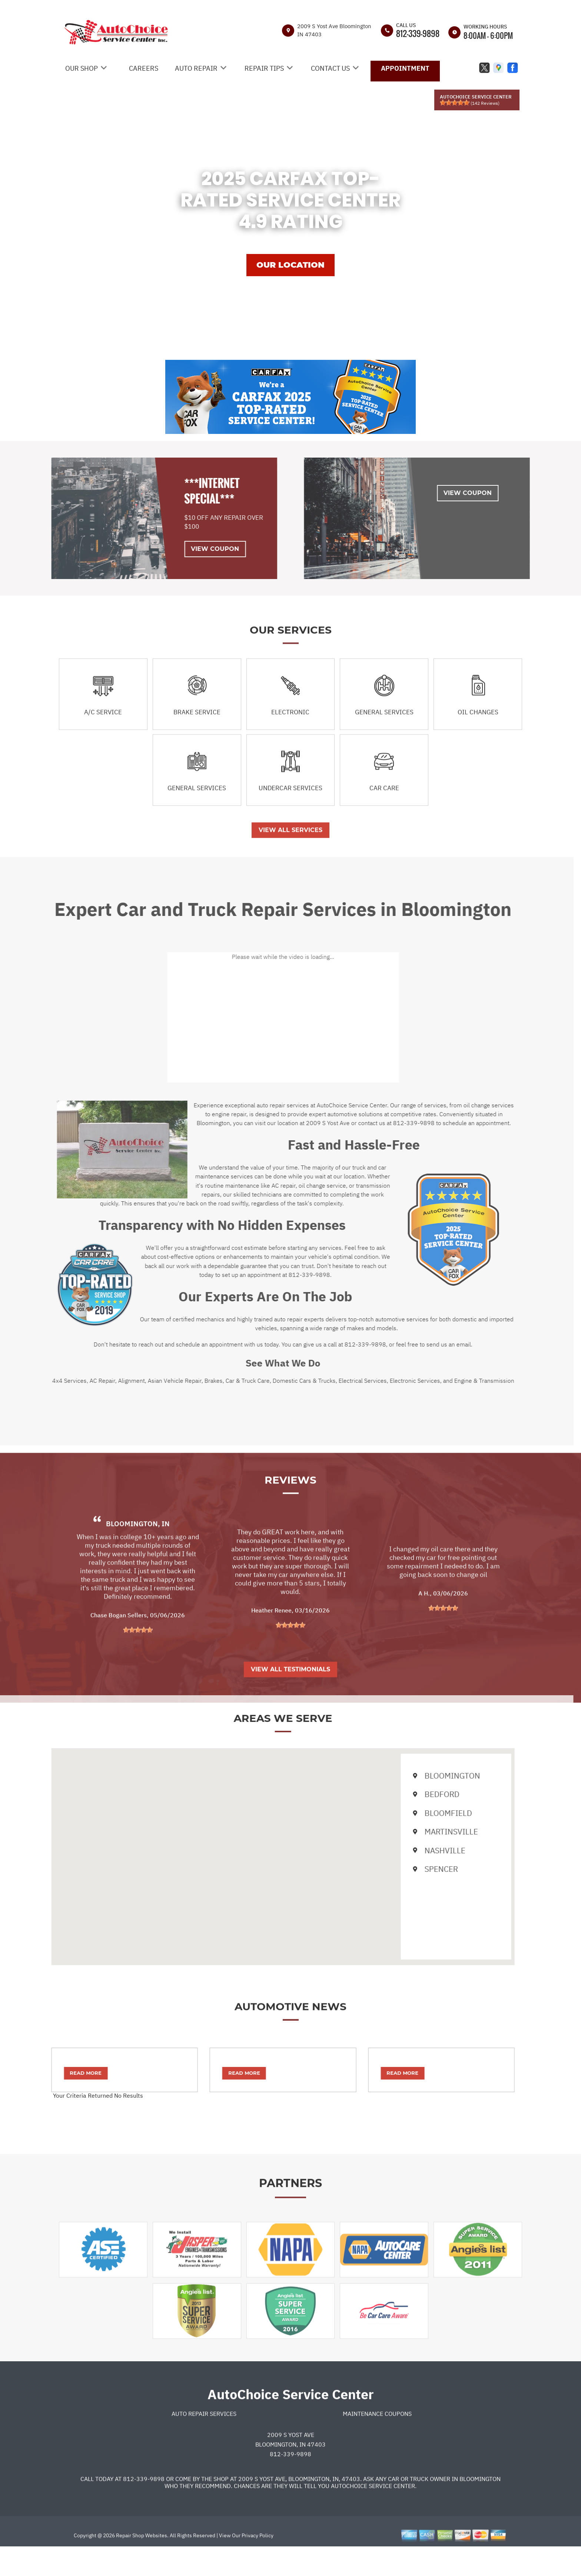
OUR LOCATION (290, 265)
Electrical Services (335, 1380)
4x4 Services (41, 1380)
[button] (255, 1850)
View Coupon (188, 548)
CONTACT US (330, 68)
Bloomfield (415, 1813)
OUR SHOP (81, 68)
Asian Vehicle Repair (147, 1380)
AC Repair (74, 1380)
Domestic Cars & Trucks (276, 1380)
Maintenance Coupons (377, 2441)
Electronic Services (387, 1380)
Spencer (408, 1869)
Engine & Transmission (456, 1380)
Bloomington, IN (138, 1550)
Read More (58, 2073)
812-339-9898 (417, 33)
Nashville (412, 1850)
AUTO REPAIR (196, 68)
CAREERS (143, 68)
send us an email (421, 1344)
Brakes (186, 1380)
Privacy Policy (257, 2562)
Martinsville (418, 1831)
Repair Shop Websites (141, 2562)
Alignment (103, 1380)
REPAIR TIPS (264, 68)
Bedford (409, 1794)
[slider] (454, 103)
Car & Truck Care (220, 1380)
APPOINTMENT (405, 68)
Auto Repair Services (204, 2441)
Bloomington (419, 1775)
